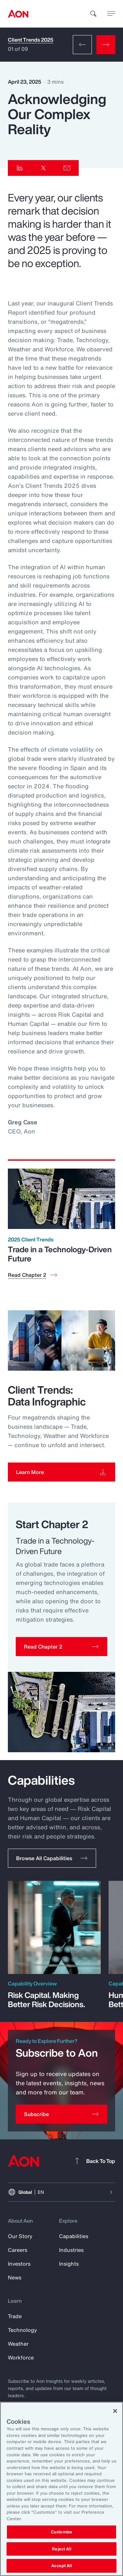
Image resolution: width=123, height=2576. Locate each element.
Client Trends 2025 (30, 39)
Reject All (61, 2549)
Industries (71, 2250)
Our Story (20, 2236)
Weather (18, 2344)
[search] (93, 14)
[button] (61, 1646)
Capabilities (73, 2236)
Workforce (21, 2357)
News (14, 2277)
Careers (17, 2250)
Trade (15, 2316)
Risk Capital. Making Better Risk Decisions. (46, 1999)
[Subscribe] (61, 2114)
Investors (19, 2264)
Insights (69, 2264)
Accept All (61, 2566)
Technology (22, 2330)
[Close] (115, 2411)
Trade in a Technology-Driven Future (60, 1253)
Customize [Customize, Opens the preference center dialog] (61, 2532)
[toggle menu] (111, 13)
